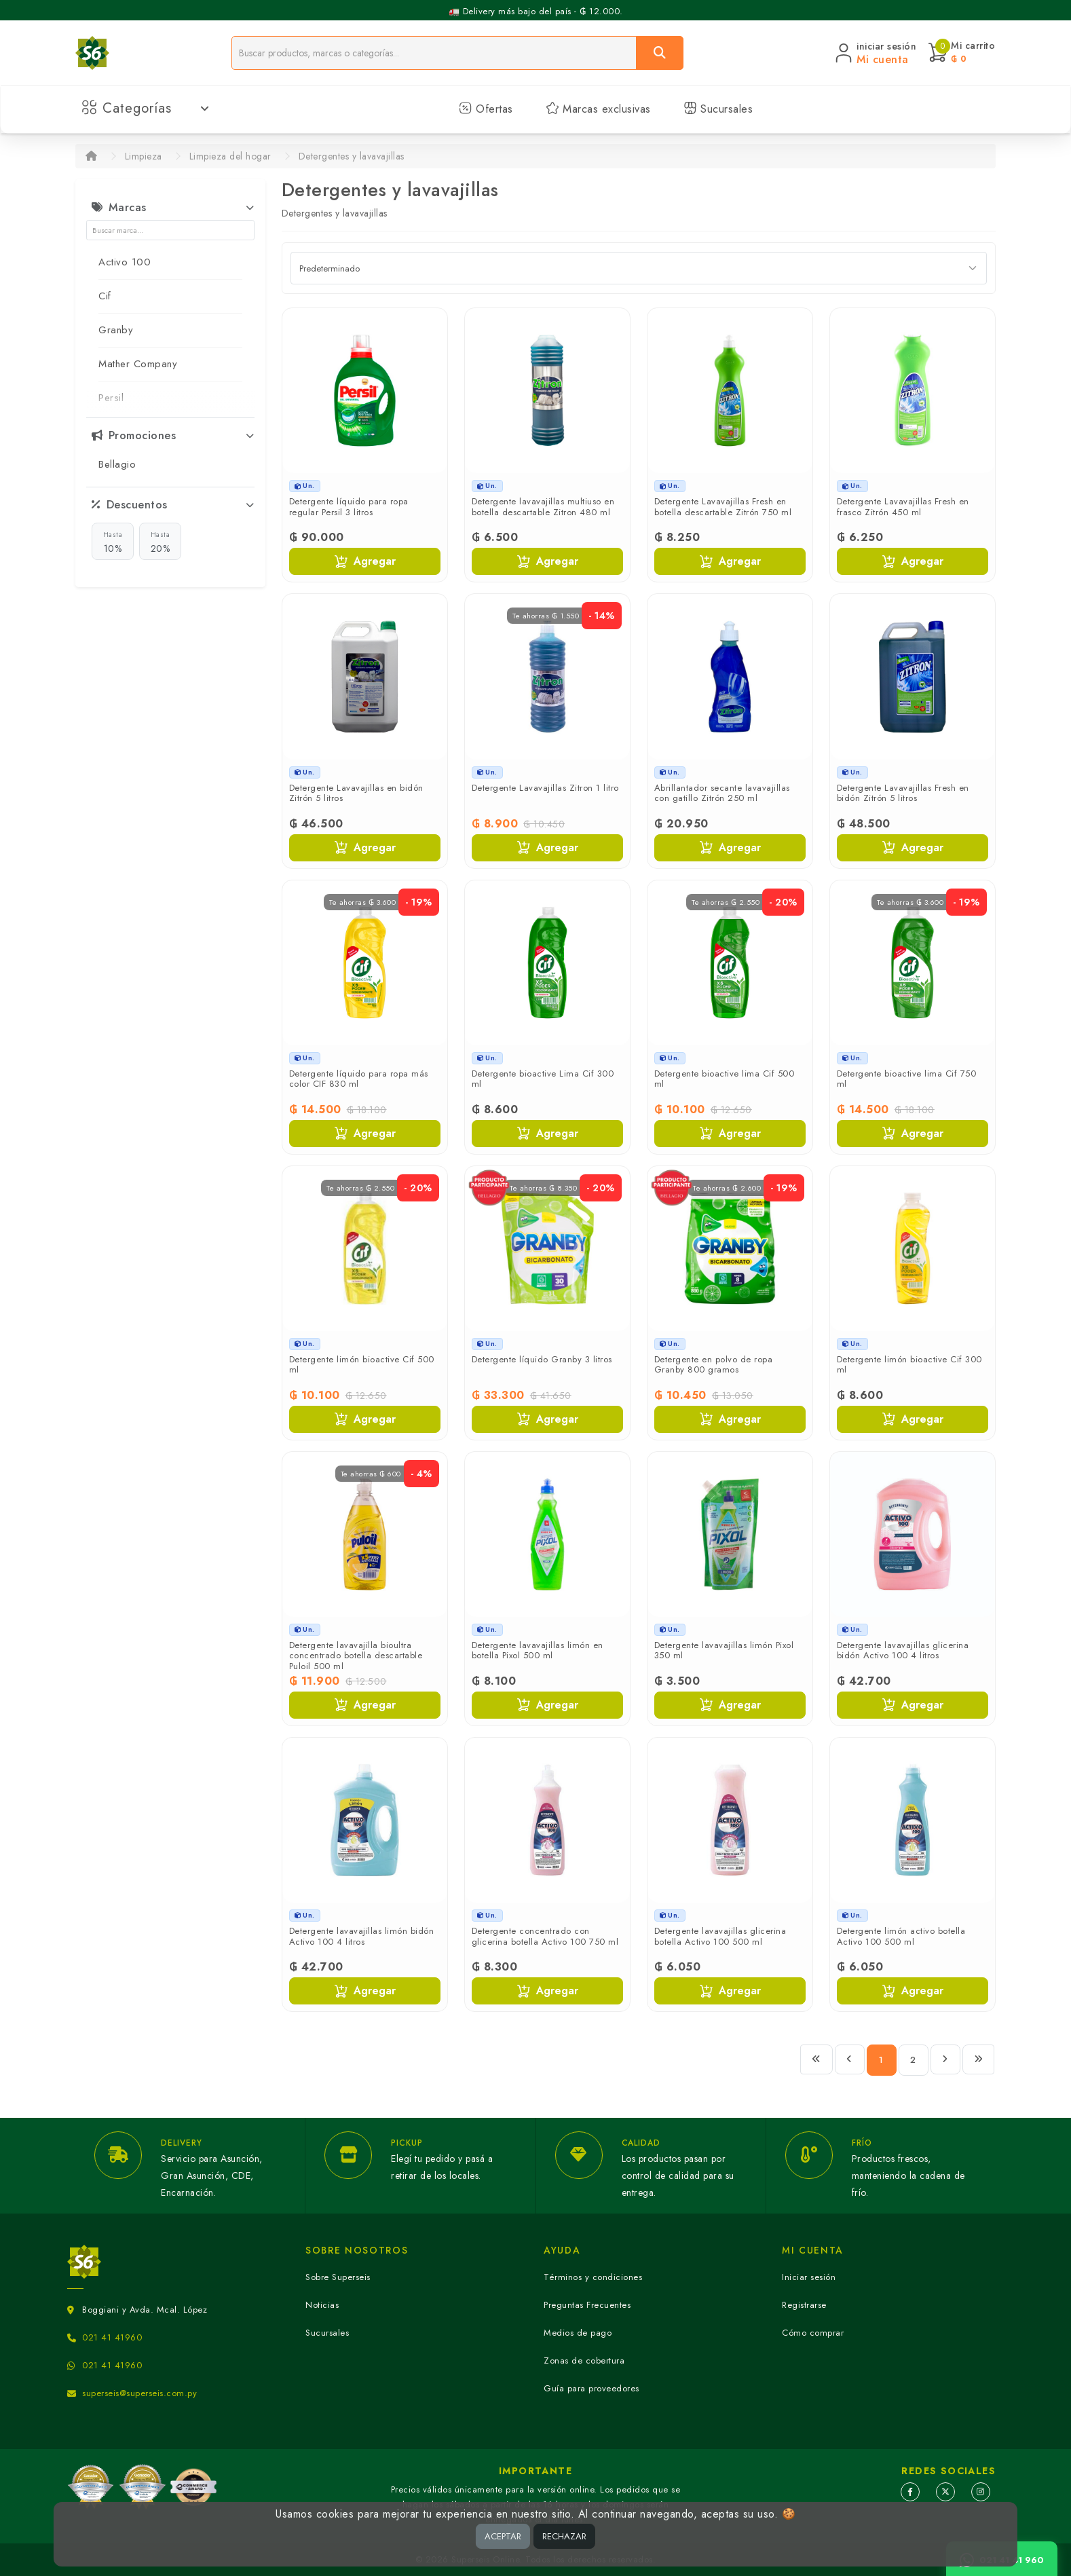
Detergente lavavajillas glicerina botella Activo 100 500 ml (720, 1936)
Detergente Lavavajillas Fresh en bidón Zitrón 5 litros (903, 793)
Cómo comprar (813, 2332)
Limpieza (143, 156)
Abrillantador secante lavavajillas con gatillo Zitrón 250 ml (722, 793)
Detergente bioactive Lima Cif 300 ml (543, 1079)
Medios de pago (578, 2332)
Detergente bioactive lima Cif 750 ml (907, 1079)
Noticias (322, 2304)
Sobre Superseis (338, 2277)
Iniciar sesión (808, 2277)
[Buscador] (434, 53)
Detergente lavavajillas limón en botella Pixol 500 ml (537, 1650)
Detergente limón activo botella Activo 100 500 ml (901, 1936)
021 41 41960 (112, 2337)
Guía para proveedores (591, 2388)
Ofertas (486, 109)
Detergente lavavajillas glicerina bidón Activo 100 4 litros (903, 1650)
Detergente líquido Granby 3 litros (542, 1359)
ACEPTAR (503, 2536)
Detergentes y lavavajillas (352, 156)
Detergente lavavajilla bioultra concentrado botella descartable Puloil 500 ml (356, 1656)
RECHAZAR (564, 2536)
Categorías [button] (145, 108)
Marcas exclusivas (598, 109)
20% (160, 541)
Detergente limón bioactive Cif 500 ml (361, 1365)
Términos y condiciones (593, 2277)
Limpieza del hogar (230, 156)
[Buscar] (659, 53)
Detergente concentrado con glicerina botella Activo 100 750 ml (545, 1936)
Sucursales (718, 109)
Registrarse (804, 2304)
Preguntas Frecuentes (587, 2304)
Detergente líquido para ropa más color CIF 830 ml (358, 1079)
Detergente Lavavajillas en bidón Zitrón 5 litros (356, 793)
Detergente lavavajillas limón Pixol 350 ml (724, 1650)
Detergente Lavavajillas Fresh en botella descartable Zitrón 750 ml (723, 507)
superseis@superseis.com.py (139, 2393)
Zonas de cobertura (584, 2360)
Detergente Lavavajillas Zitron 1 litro (545, 787)
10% (113, 541)
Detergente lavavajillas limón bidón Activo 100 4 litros (361, 1936)
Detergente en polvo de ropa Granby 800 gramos (713, 1365)
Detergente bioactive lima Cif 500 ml (724, 1079)
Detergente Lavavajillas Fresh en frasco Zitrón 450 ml (903, 507)
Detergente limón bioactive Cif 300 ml (909, 1365)
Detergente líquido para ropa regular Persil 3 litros (349, 507)
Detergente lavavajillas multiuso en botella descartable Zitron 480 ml (543, 507)
